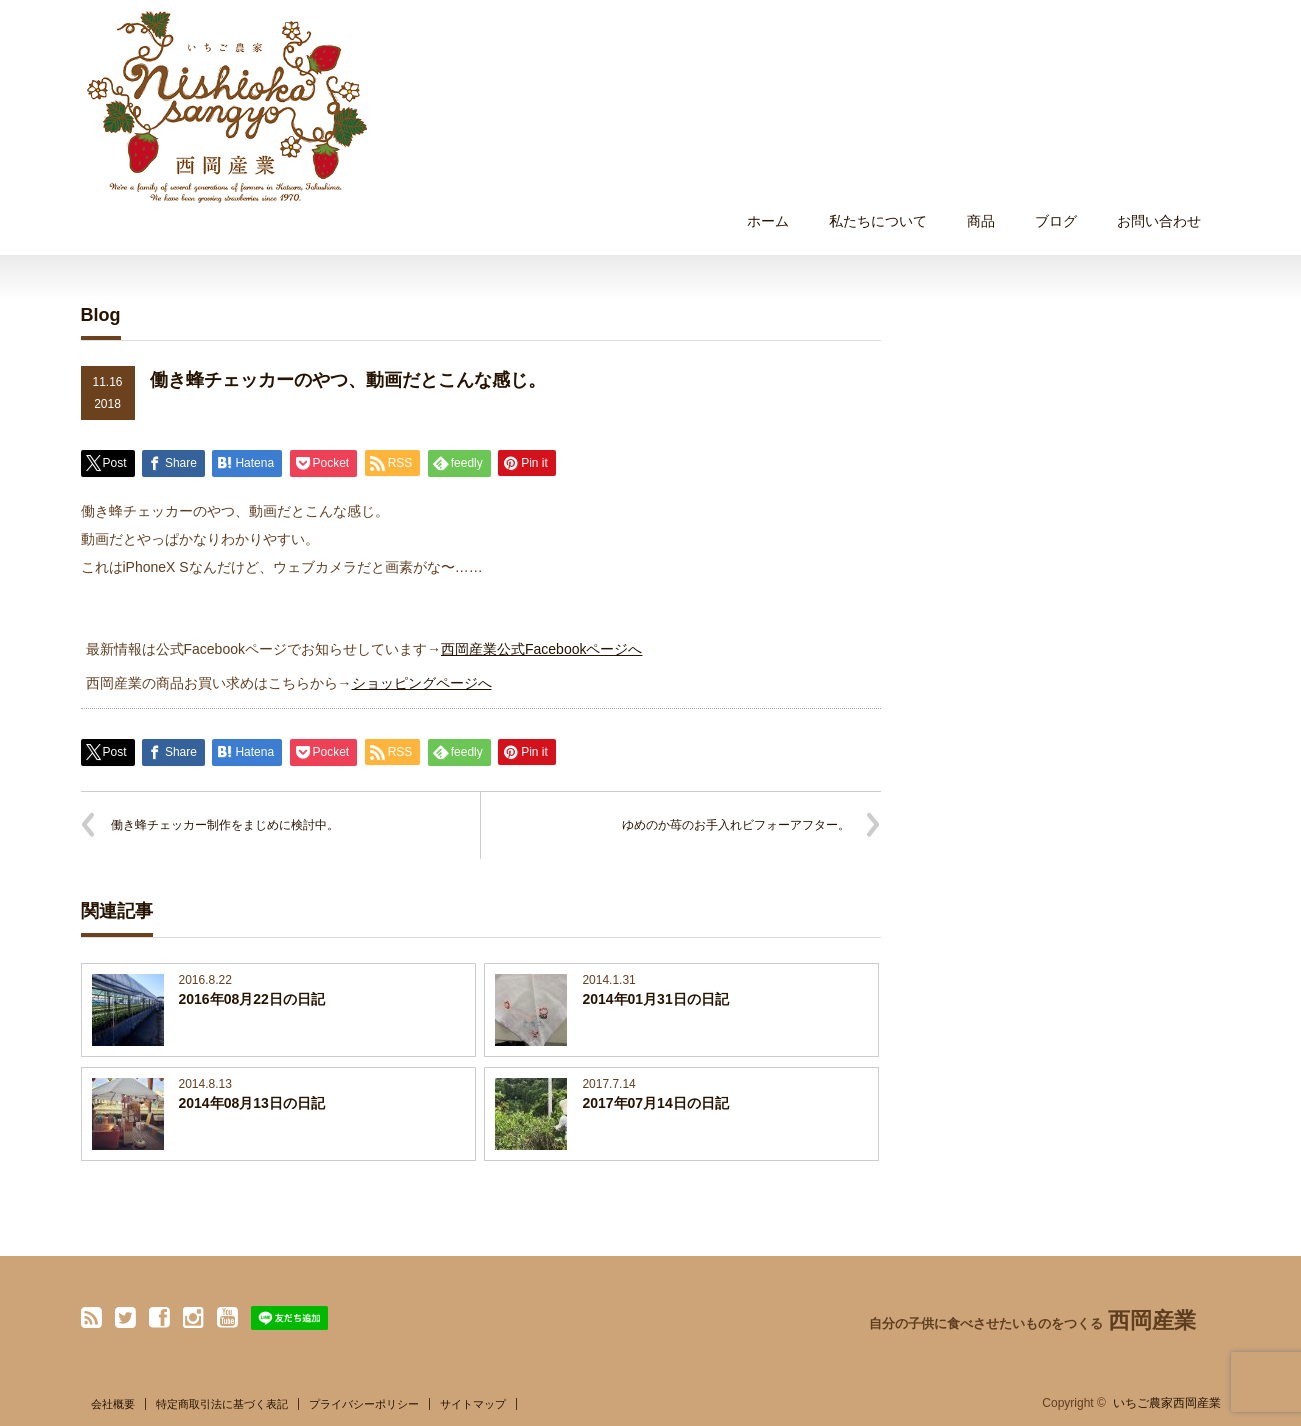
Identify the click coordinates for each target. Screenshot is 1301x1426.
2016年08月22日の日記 (252, 999)
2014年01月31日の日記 (655, 999)
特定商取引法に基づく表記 (222, 1404)
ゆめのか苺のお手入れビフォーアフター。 (736, 825)
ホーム (768, 221)
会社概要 (113, 1404)
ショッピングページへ (422, 683)
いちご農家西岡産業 (1167, 1403)
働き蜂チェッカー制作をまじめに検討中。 (225, 825)
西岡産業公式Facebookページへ (541, 649)
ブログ (1056, 221)
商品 (981, 221)
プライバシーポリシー (364, 1404)
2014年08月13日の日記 (252, 1103)
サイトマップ (473, 1404)
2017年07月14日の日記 (655, 1103)
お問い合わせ (1159, 221)
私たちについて (878, 221)
